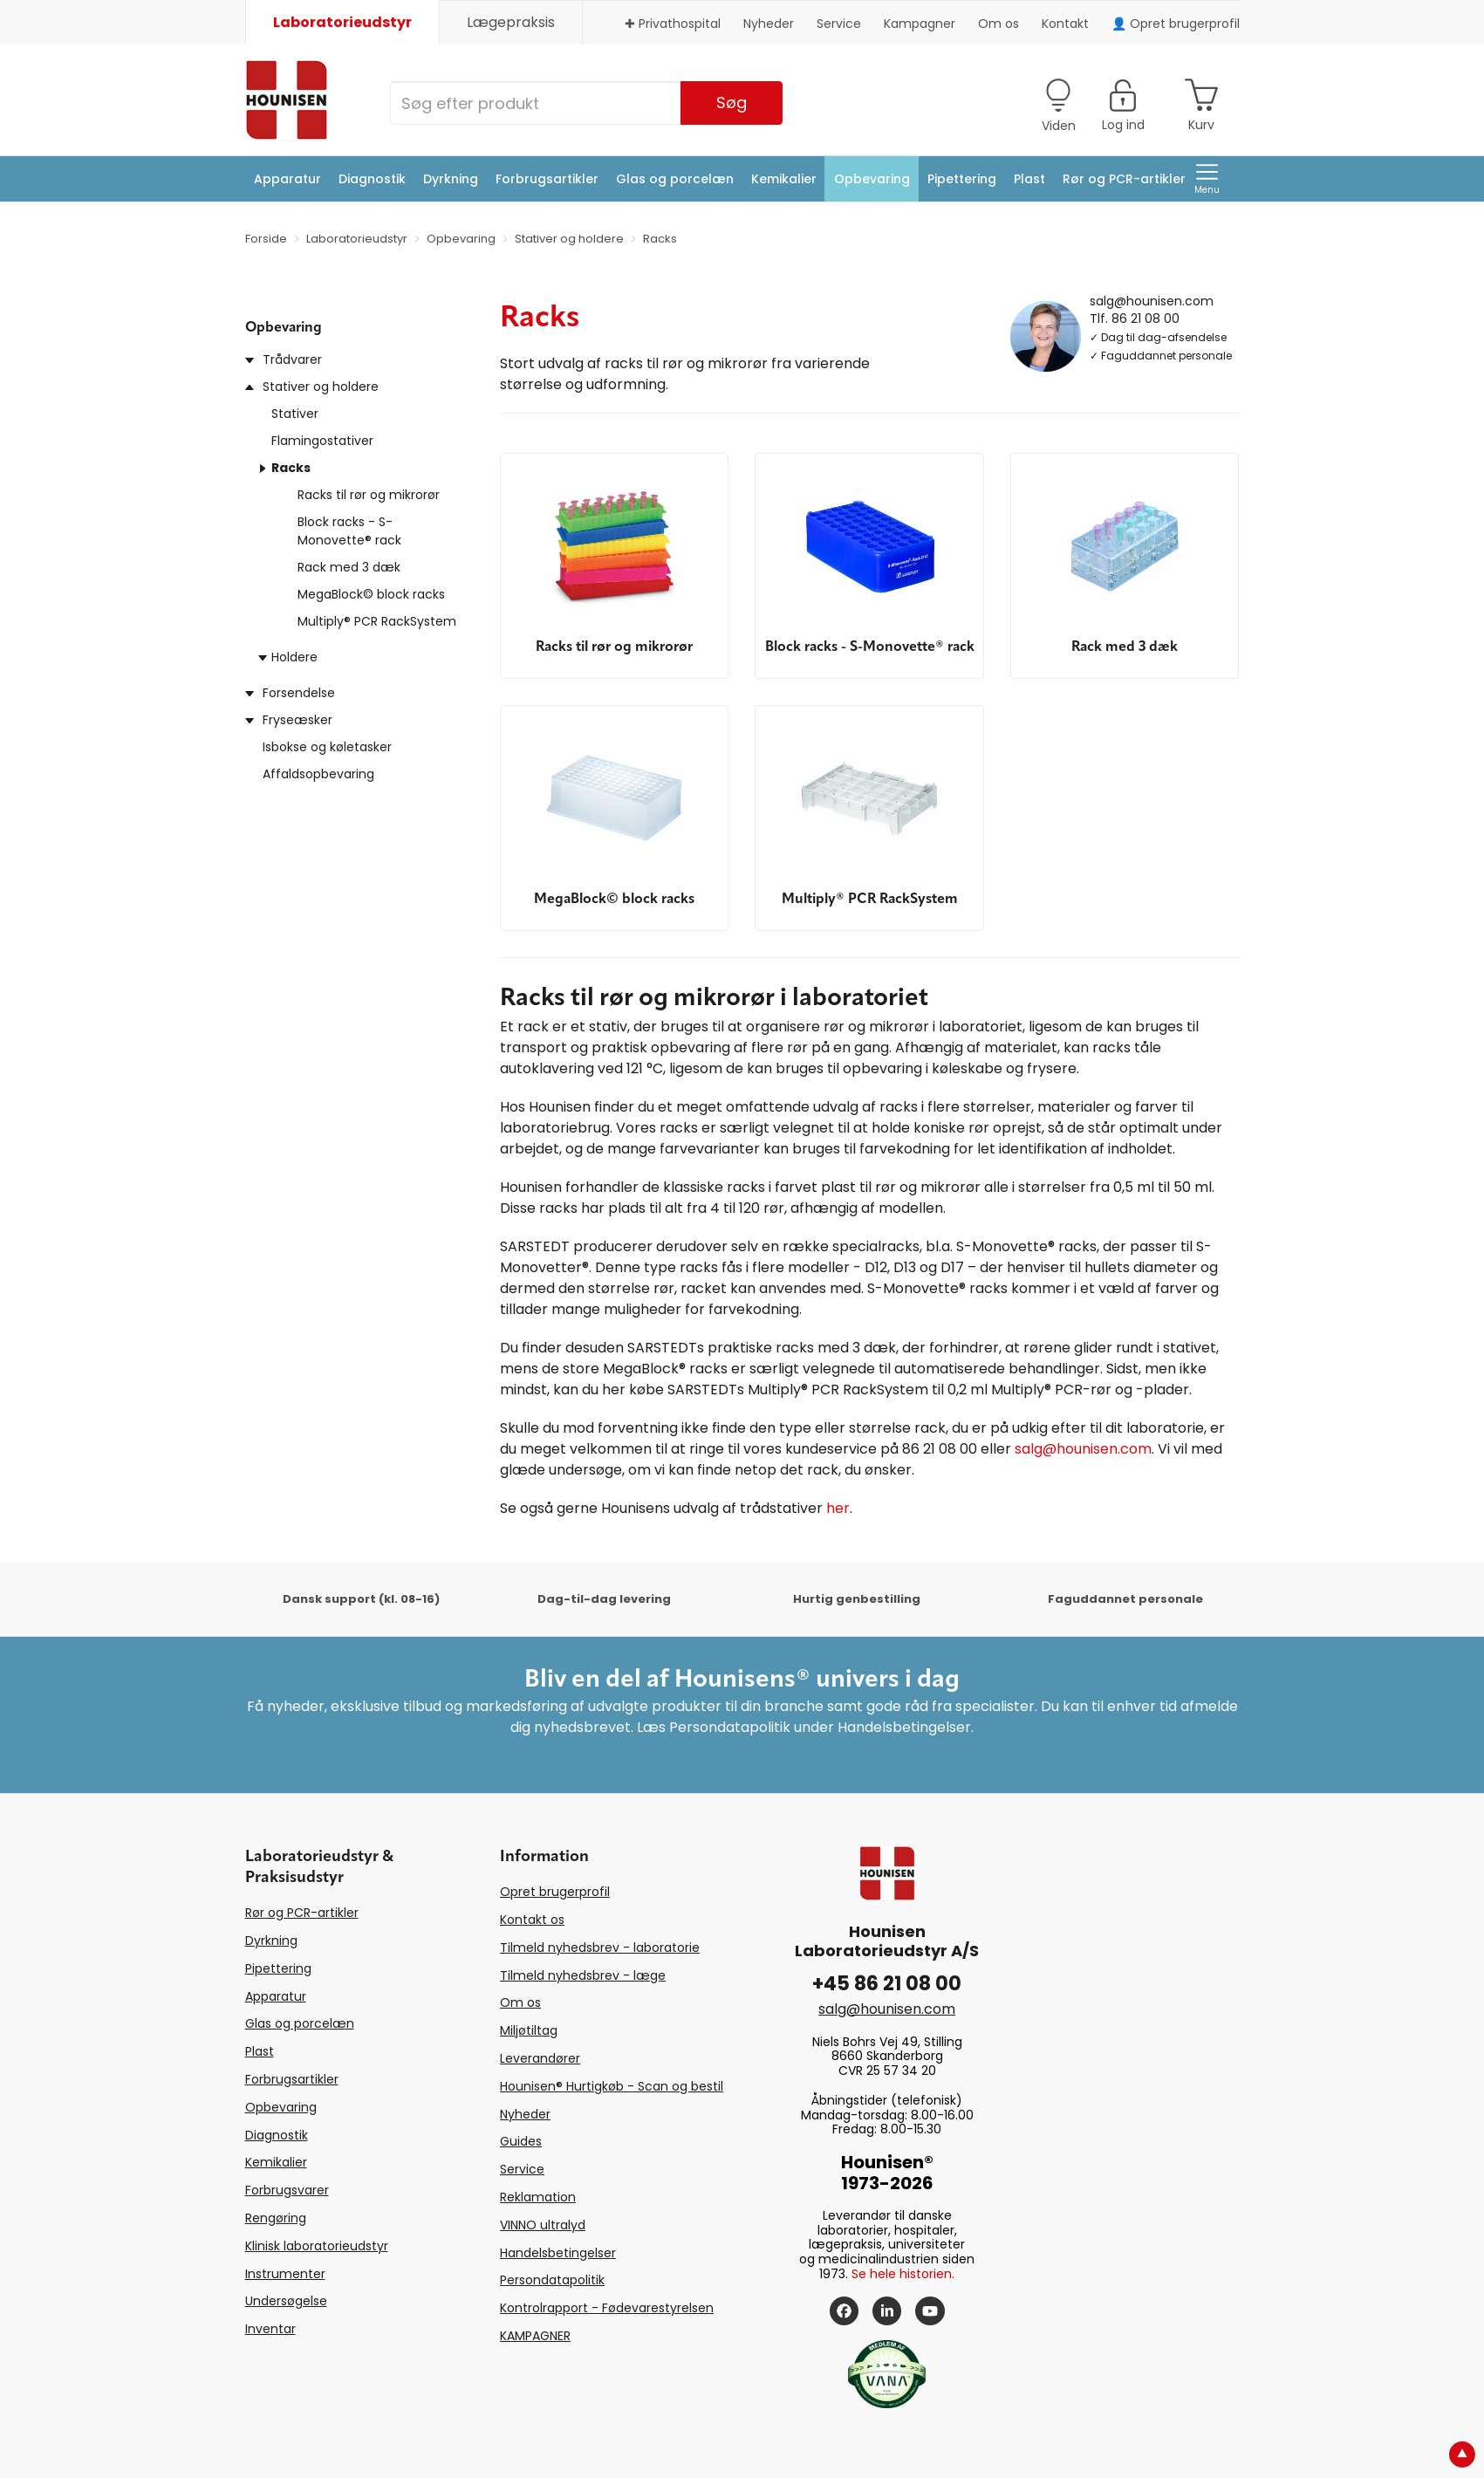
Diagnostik (372, 179)
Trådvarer (292, 359)
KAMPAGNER (535, 2336)
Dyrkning (450, 179)
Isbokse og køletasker (327, 747)
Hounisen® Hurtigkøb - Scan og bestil (611, 2086)
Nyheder (768, 23)
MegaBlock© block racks (371, 594)
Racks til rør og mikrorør (368, 494)
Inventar (270, 2329)
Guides (521, 2141)
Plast (1029, 179)
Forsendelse (299, 693)
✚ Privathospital (673, 23)
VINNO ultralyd (542, 2225)
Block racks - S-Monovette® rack (349, 531)
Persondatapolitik (552, 2280)
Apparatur (287, 179)
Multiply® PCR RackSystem (376, 621)
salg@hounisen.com (1152, 300)
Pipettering (961, 179)
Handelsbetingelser (558, 2253)
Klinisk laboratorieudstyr (316, 2246)
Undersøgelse (286, 2301)
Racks (291, 467)
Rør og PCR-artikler (1124, 179)
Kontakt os (532, 1919)
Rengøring (275, 2218)
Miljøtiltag (528, 2030)
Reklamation (538, 2197)
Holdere (294, 657)
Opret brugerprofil (555, 1891)
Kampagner (919, 23)
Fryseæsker (297, 720)
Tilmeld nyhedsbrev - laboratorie (600, 1947)
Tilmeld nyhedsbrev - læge (583, 1975)
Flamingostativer (322, 440)
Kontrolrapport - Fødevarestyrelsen (607, 2308)
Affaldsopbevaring (318, 774)
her (838, 1508)
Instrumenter (285, 2274)
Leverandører (540, 2058)
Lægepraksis (511, 22)
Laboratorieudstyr (342, 22)
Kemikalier (784, 179)
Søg (731, 102)
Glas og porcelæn (675, 179)
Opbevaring (872, 179)
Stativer (294, 413)
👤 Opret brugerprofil (1175, 23)
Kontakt (1065, 23)
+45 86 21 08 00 (886, 1983)
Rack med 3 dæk (348, 567)
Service (839, 23)
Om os (998, 23)
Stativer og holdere (321, 386)
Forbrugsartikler (547, 179)
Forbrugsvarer (287, 2190)
